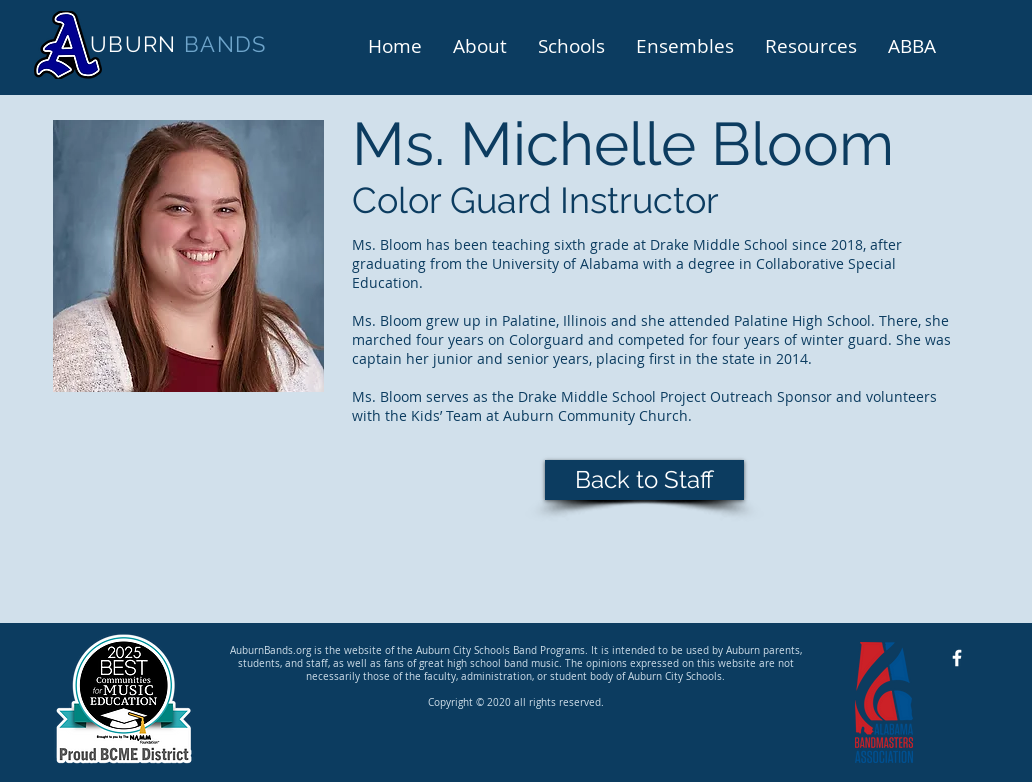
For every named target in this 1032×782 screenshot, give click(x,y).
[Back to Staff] (644, 480)
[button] (480, 44)
